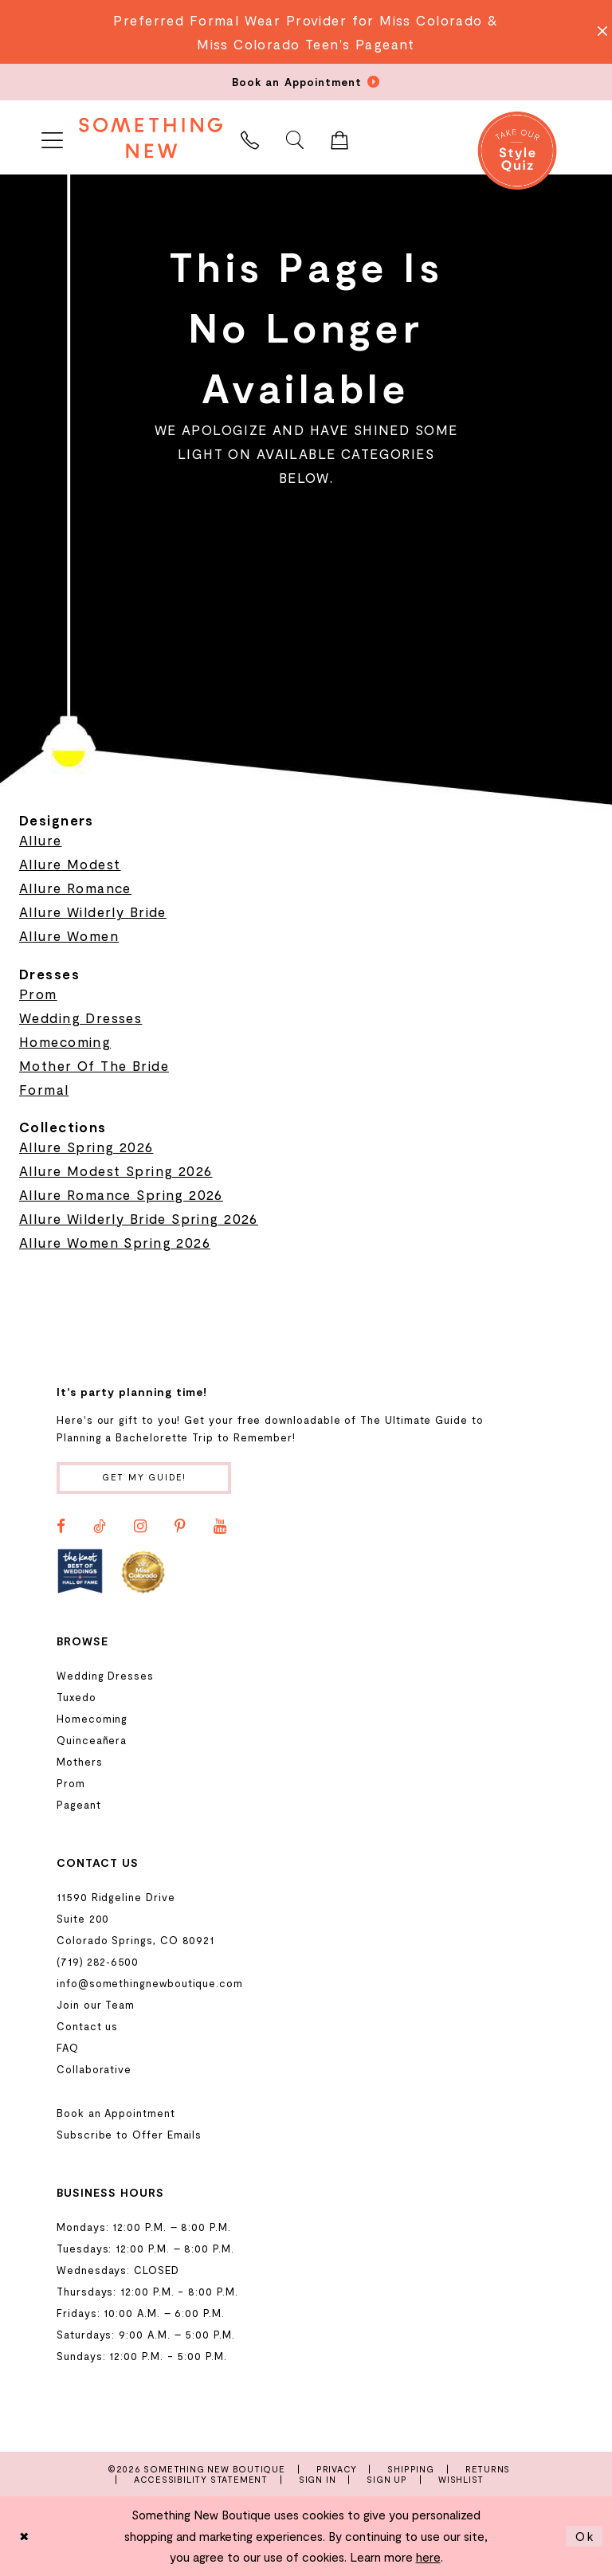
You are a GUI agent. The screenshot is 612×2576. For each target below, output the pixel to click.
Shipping (410, 2469)
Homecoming (65, 1041)
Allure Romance (75, 888)
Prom (38, 994)
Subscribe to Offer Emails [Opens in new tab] (129, 2134)
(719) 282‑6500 (98, 1961)
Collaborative (94, 2069)
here (428, 2557)
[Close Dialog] (25, 2537)
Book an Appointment (116, 2113)
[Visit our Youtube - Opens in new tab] (220, 1527)
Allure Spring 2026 (86, 1147)
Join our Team (96, 2004)
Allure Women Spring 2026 (114, 1242)
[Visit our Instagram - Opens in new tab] (140, 1527)
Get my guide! (145, 1478)
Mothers (80, 1761)
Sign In (317, 2479)
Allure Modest (69, 864)
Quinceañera (92, 1740)
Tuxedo (76, 1697)
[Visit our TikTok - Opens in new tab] (99, 1527)
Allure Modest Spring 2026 (116, 1170)
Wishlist (461, 2479)
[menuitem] (52, 137)
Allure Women (69, 935)
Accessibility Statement (201, 2479)
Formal (44, 1089)
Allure (40, 840)
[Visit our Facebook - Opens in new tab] (61, 1527)
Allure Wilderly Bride (93, 911)
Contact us (87, 2026)
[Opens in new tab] (80, 1570)
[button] (52, 137)
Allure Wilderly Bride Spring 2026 (138, 1218)
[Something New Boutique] (150, 137)
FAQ (68, 2047)
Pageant (79, 1804)
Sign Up (387, 2479)
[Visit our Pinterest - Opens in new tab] (180, 1527)
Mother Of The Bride (94, 1065)
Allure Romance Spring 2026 (121, 1194)
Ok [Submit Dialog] (584, 2536)
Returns (488, 2469)
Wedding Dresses (80, 1017)
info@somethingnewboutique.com (150, 1983)
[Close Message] (597, 32)
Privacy (336, 2469)
